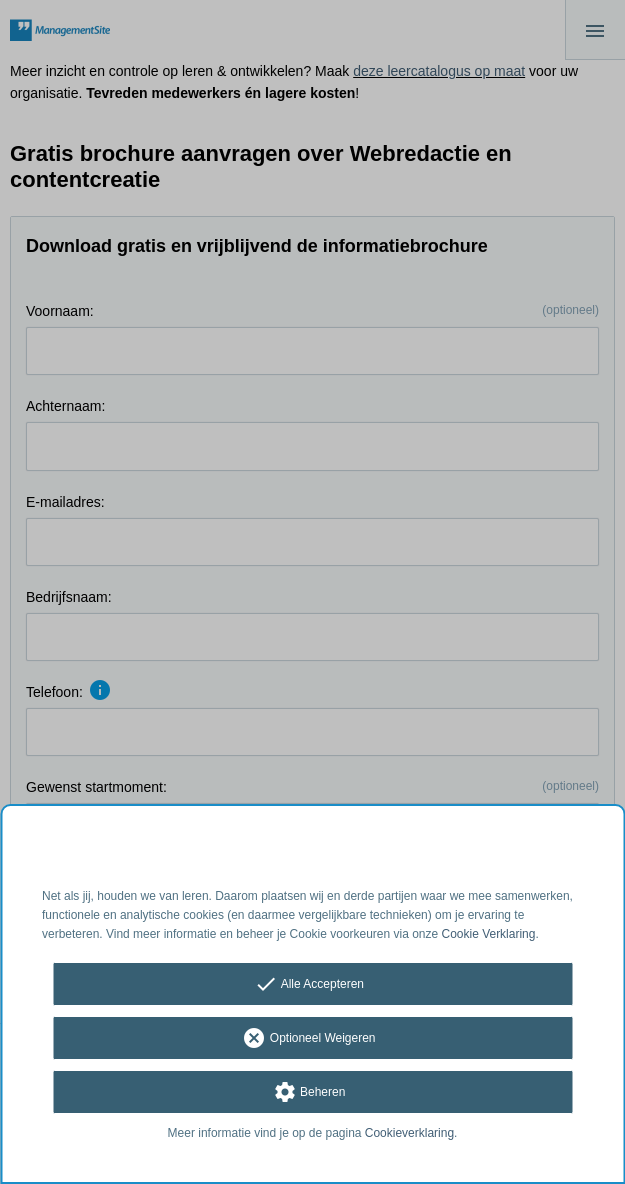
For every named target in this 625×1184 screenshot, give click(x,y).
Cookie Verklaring (489, 934)
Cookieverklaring (409, 1133)
